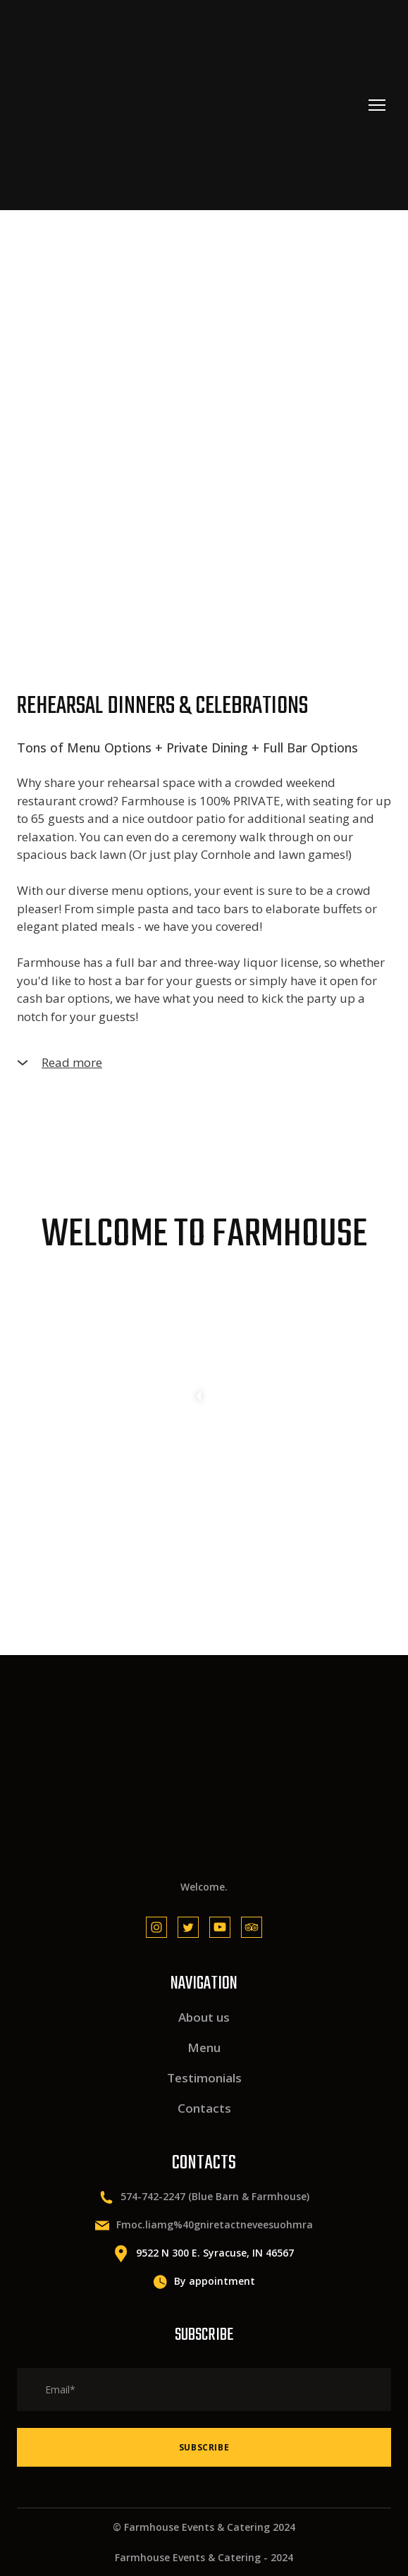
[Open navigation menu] (377, 105)
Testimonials (204, 2078)
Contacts (204, 2108)
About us (204, 2017)
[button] (204, 1063)
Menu (204, 2047)
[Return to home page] (108, 105)
